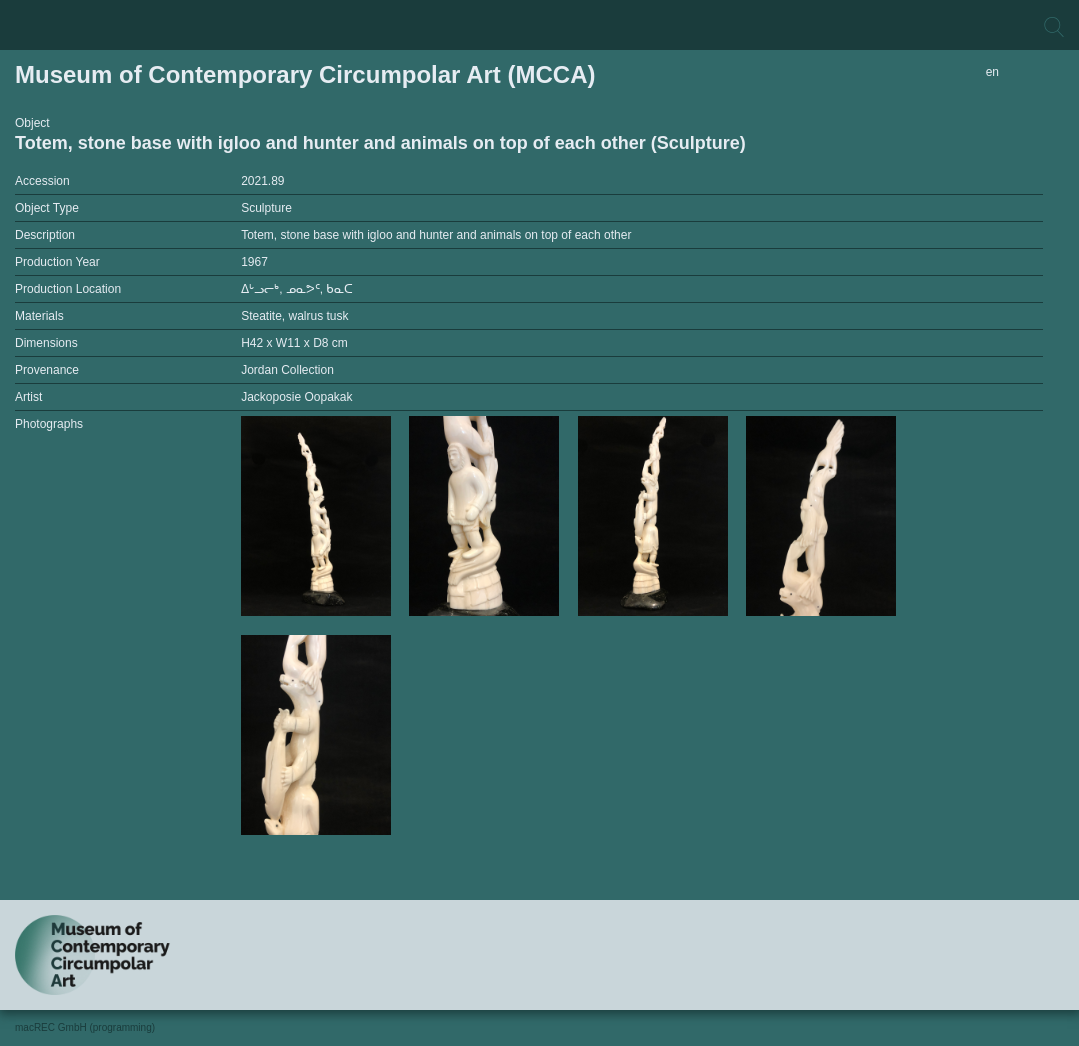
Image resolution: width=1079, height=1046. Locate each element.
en (992, 72)
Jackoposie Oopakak (296, 397)
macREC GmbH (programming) (85, 1027)
